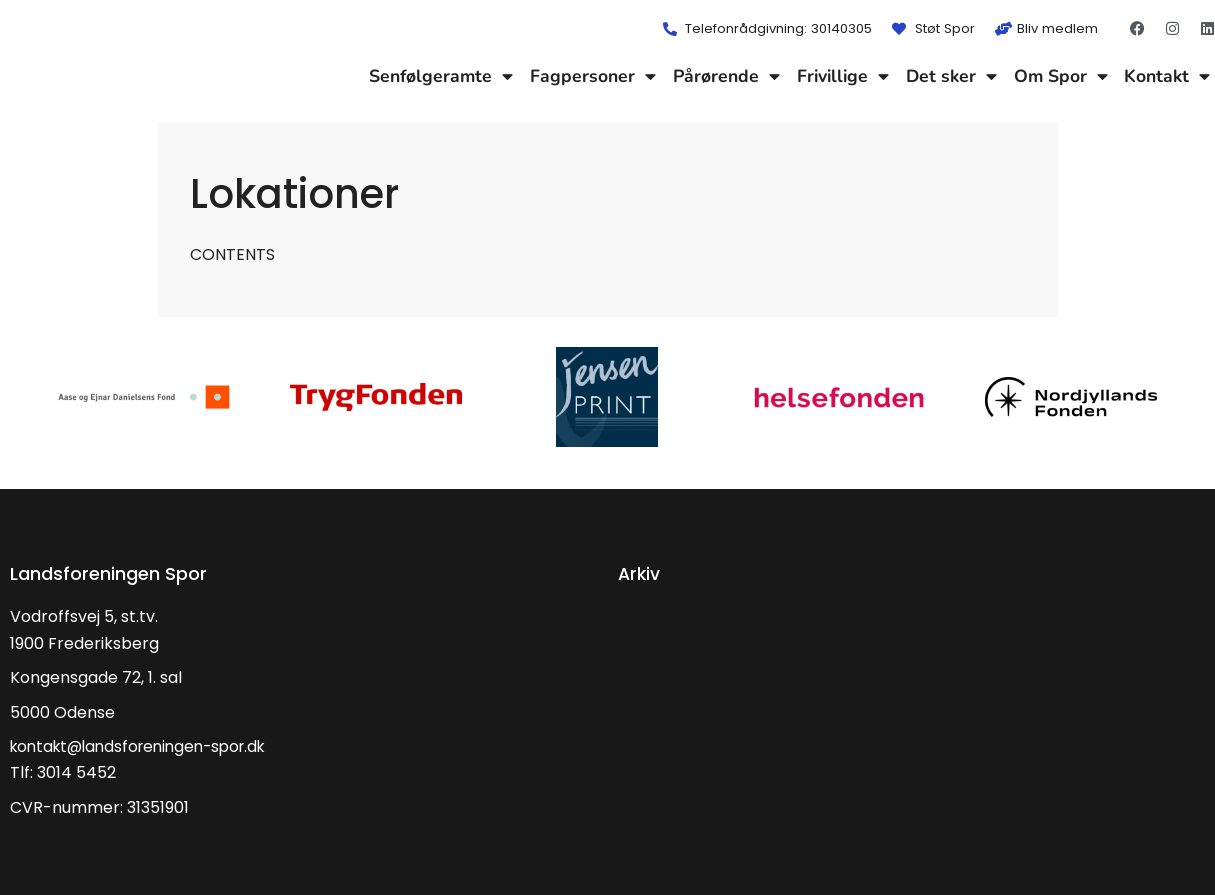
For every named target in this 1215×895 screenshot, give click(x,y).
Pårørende (726, 76)
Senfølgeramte (441, 76)
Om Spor (1061, 76)
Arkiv (640, 573)
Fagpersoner (593, 76)
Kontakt (1167, 76)
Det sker (951, 76)
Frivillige (843, 76)
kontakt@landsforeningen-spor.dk (146, 746)
